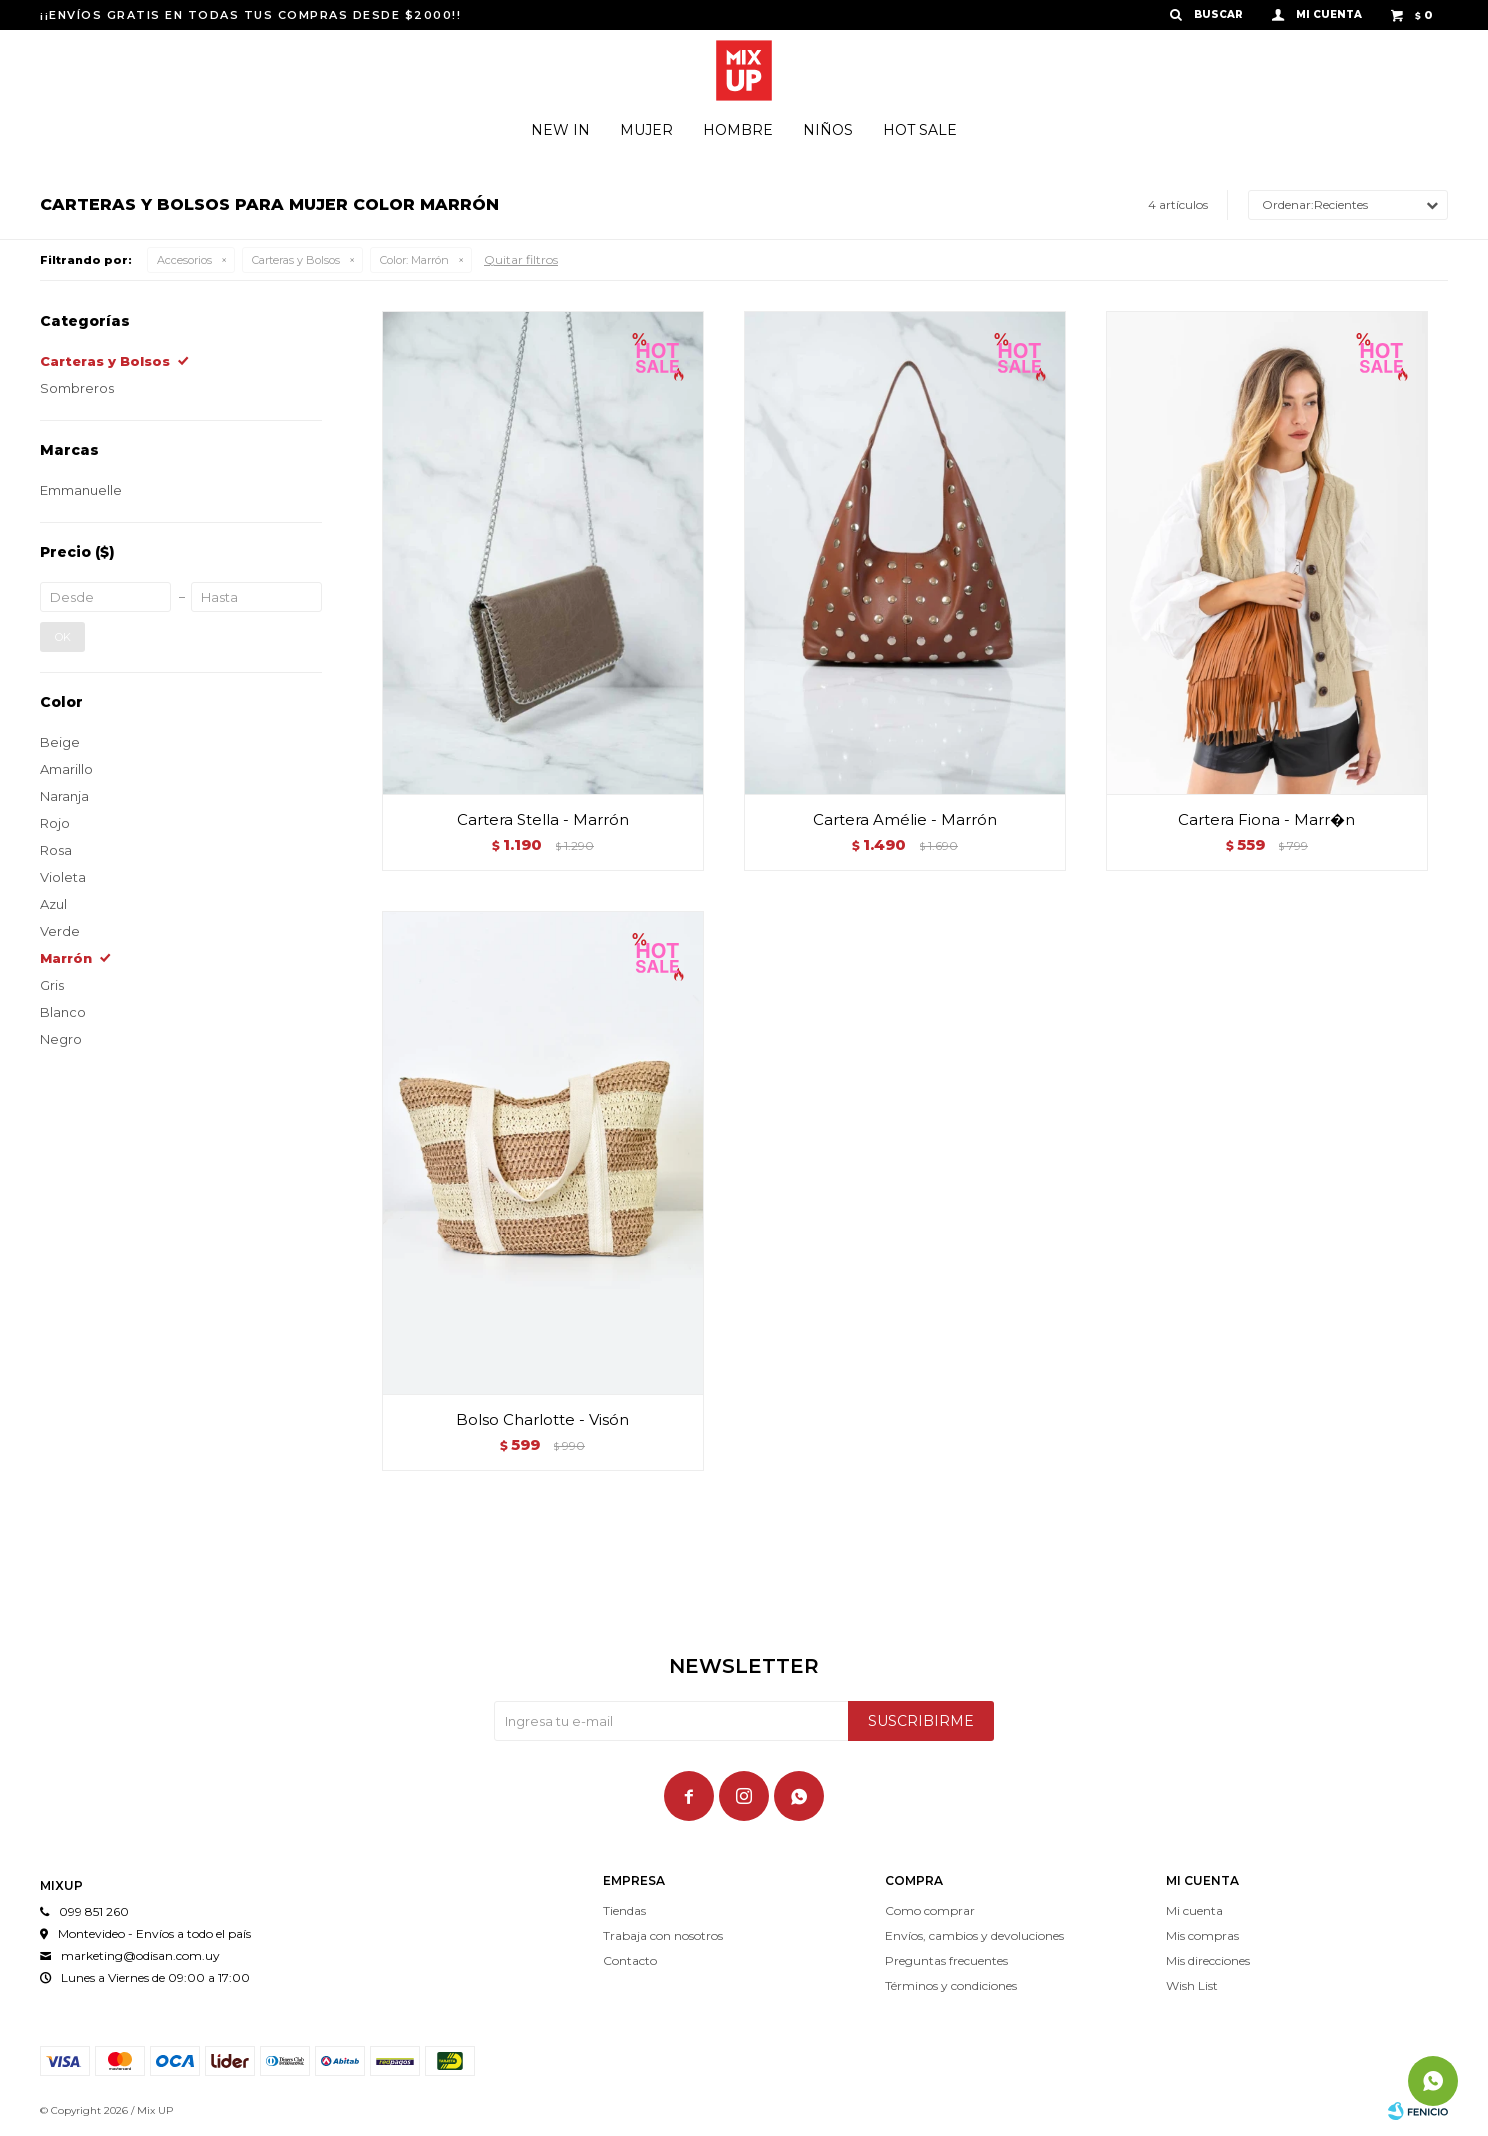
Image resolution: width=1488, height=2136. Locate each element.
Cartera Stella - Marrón (543, 819)
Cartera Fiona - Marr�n (1266, 819)
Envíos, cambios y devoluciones (974, 1935)
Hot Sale (920, 130)
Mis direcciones (1208, 1960)
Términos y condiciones (951, 1985)
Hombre (738, 130)
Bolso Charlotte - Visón (542, 1419)
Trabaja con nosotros (663, 1935)
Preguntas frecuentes (946, 1960)
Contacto (630, 1960)
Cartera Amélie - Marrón (905, 819)
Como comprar (930, 1910)
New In (560, 130)
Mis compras (1202, 1935)
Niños (828, 130)
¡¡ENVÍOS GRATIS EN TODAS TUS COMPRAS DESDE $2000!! (250, 15)
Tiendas (624, 1910)
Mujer (646, 130)
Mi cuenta (1194, 1910)
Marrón (414, 260)
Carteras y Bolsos (296, 260)
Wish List (1192, 1985)
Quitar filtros (521, 259)
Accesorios (184, 260)
